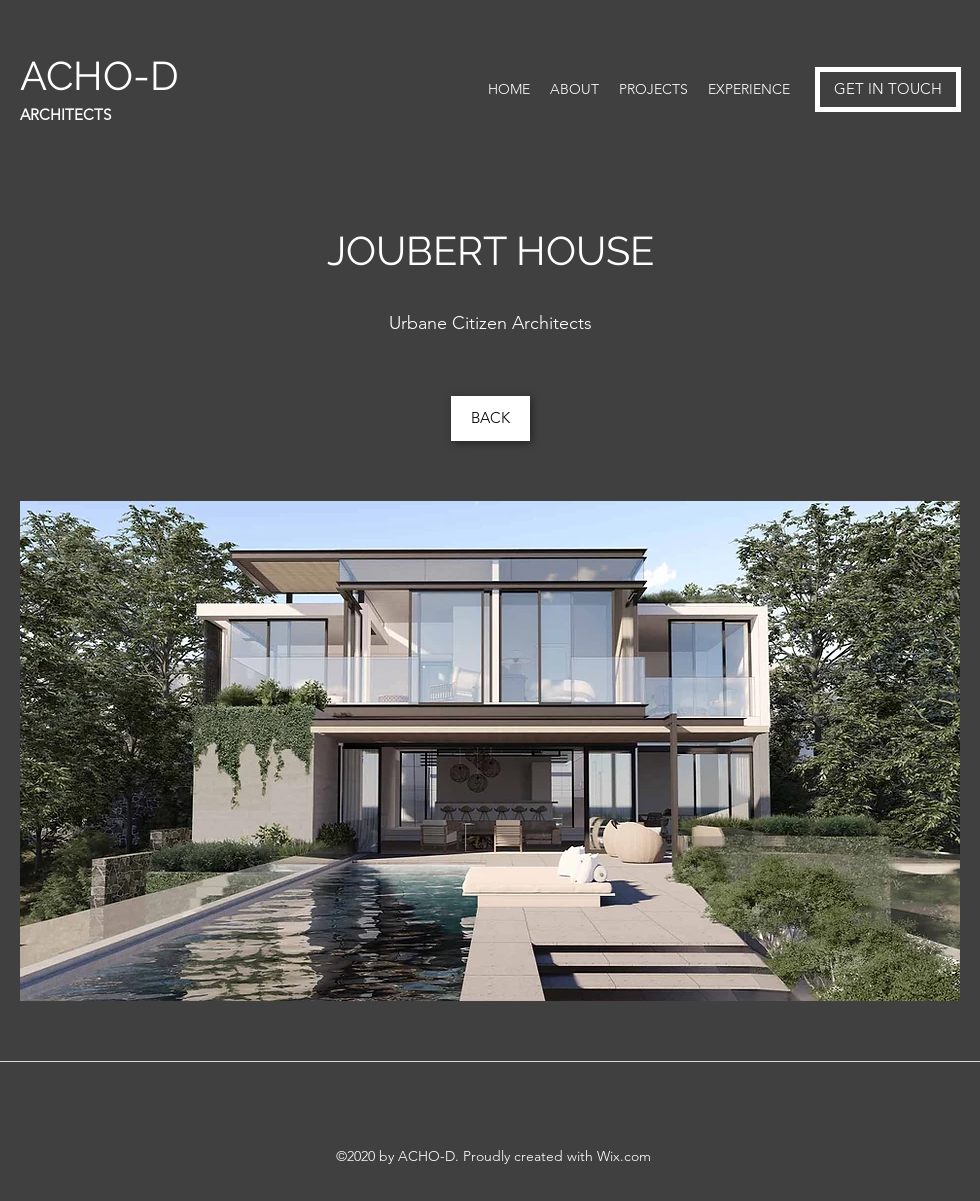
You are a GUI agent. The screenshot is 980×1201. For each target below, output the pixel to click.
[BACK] (490, 418)
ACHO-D (104, 75)
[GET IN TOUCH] (888, 89)
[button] (490, 751)
